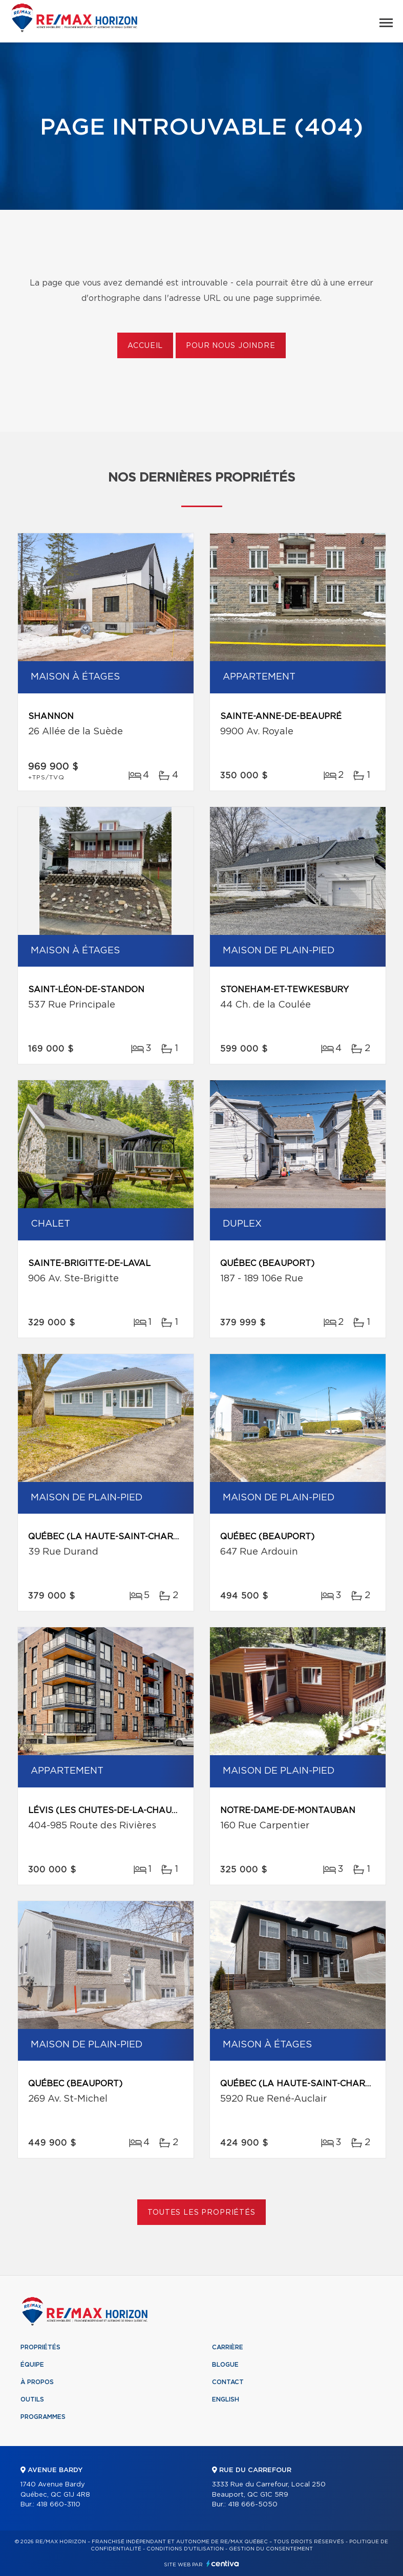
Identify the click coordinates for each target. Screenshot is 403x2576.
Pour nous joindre (230, 346)
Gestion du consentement (271, 2548)
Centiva (222, 2563)
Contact (228, 2382)
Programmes (43, 2417)
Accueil (145, 346)
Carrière (227, 2347)
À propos (37, 2382)
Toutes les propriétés (201, 2212)
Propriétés (40, 2347)
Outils (32, 2399)
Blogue (225, 2365)
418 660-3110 (58, 2504)
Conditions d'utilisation (185, 2548)
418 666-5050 (253, 2504)
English (225, 2399)
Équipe (32, 2365)
